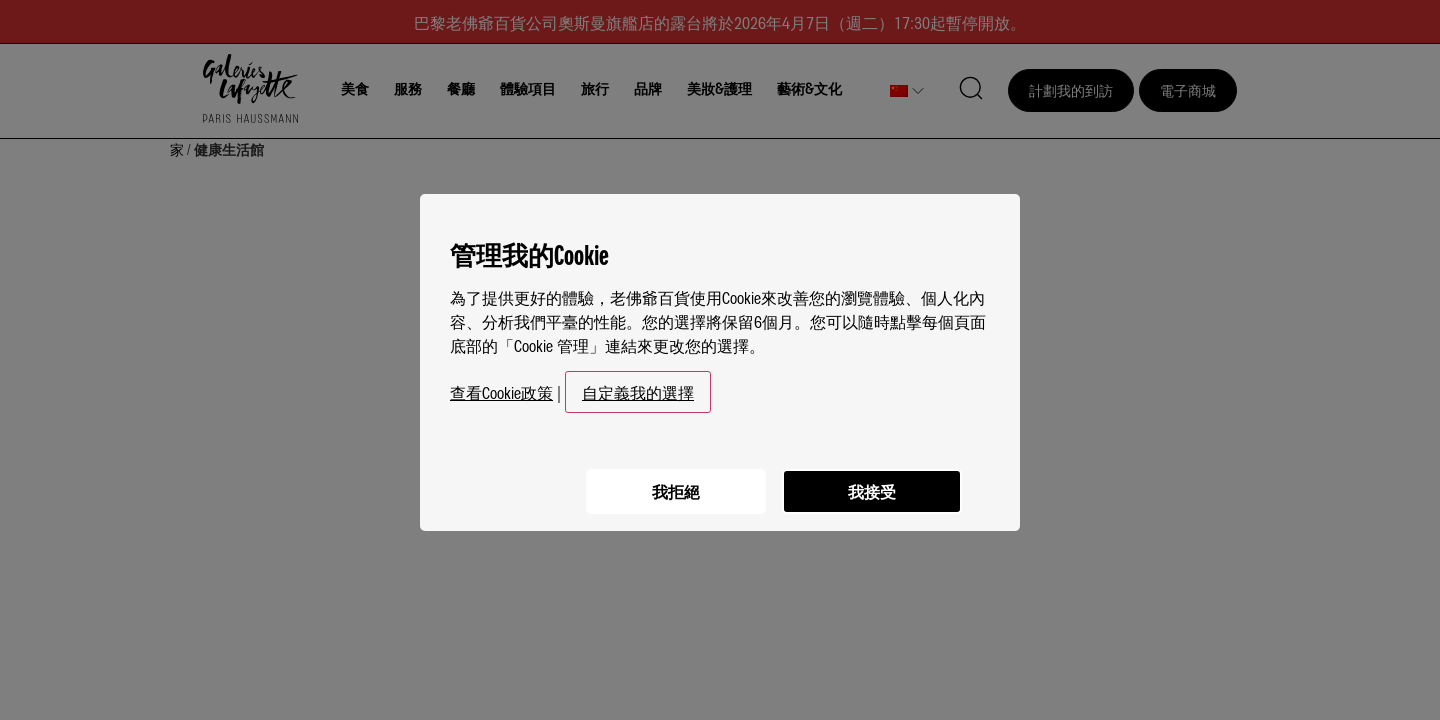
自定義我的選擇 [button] (638, 384)
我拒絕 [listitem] (670, 481)
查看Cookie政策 (501, 384)
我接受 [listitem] (870, 481)
